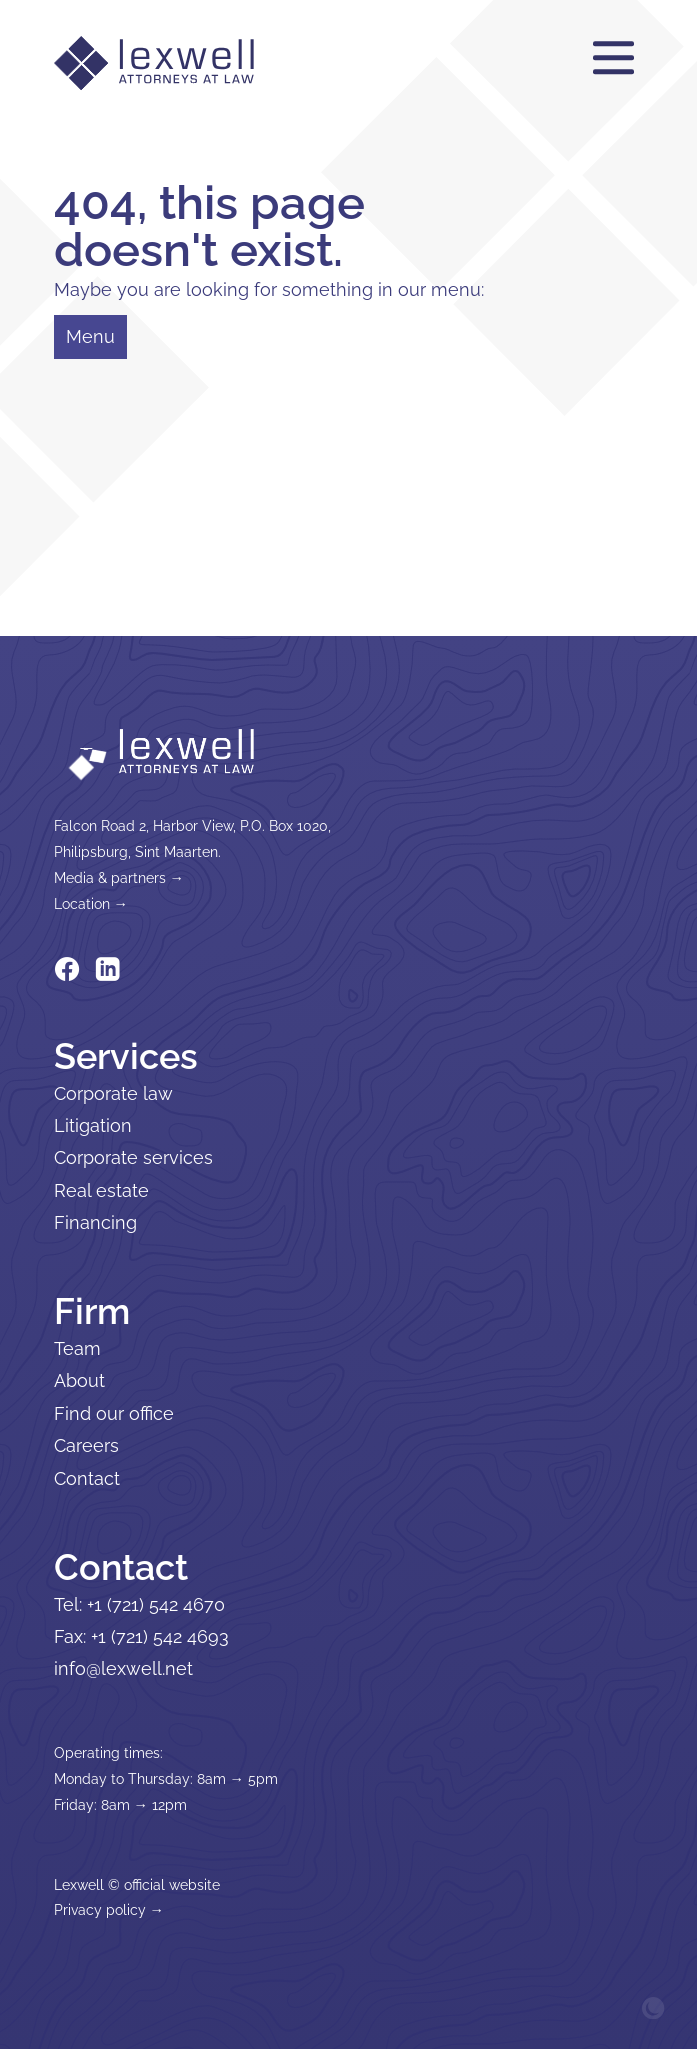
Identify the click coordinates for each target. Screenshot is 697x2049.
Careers (86, 1445)
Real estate (101, 1190)
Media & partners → (119, 877)
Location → (91, 903)
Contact (87, 1478)
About (79, 1380)
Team (77, 1348)
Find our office (114, 1413)
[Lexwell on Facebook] (67, 968)
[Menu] (613, 58)
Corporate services (133, 1157)
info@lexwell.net (123, 1668)
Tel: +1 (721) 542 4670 (139, 1604)
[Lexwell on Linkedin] (108, 968)
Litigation (93, 1125)
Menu (90, 336)
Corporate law (113, 1093)
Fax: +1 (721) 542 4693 (141, 1636)
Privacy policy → (109, 1909)
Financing (95, 1222)
